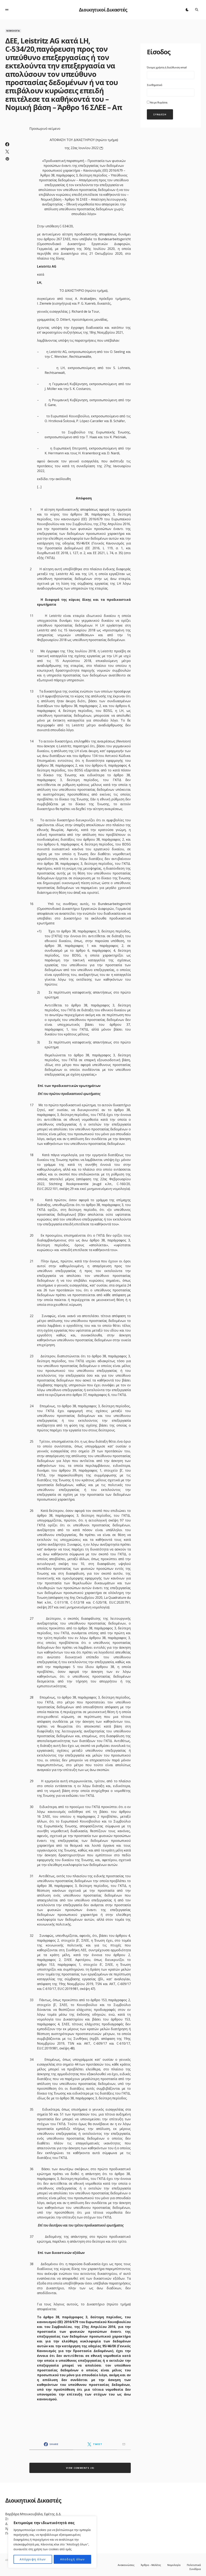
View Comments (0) (80, 2467)
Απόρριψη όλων (33, 2559)
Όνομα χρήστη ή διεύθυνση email (167, 67)
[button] (7, 10)
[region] (52, 2542)
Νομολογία (13, 30)
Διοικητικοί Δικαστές (103, 9)
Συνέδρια (195, 2569)
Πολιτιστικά (194, 2565)
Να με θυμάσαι (157, 102)
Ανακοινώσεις (126, 2565)
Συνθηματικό (154, 85)
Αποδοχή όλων (72, 2559)
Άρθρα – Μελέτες (151, 2565)
